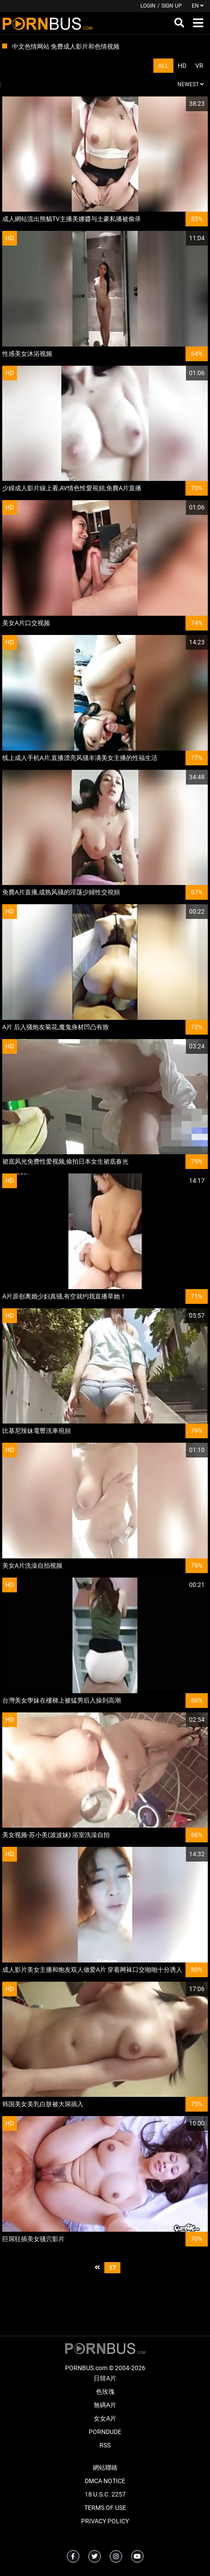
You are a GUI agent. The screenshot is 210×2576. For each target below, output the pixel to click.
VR (199, 65)
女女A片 (105, 2418)
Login (148, 6)
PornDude (105, 2431)
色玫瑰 (105, 2391)
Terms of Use (105, 2507)
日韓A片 (105, 2378)
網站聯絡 (105, 2467)
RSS (105, 2445)
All (163, 65)
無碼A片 (105, 2405)
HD (182, 65)
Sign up (171, 6)
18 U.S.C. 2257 (105, 2494)
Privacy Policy (105, 2521)
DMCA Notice (105, 2480)
